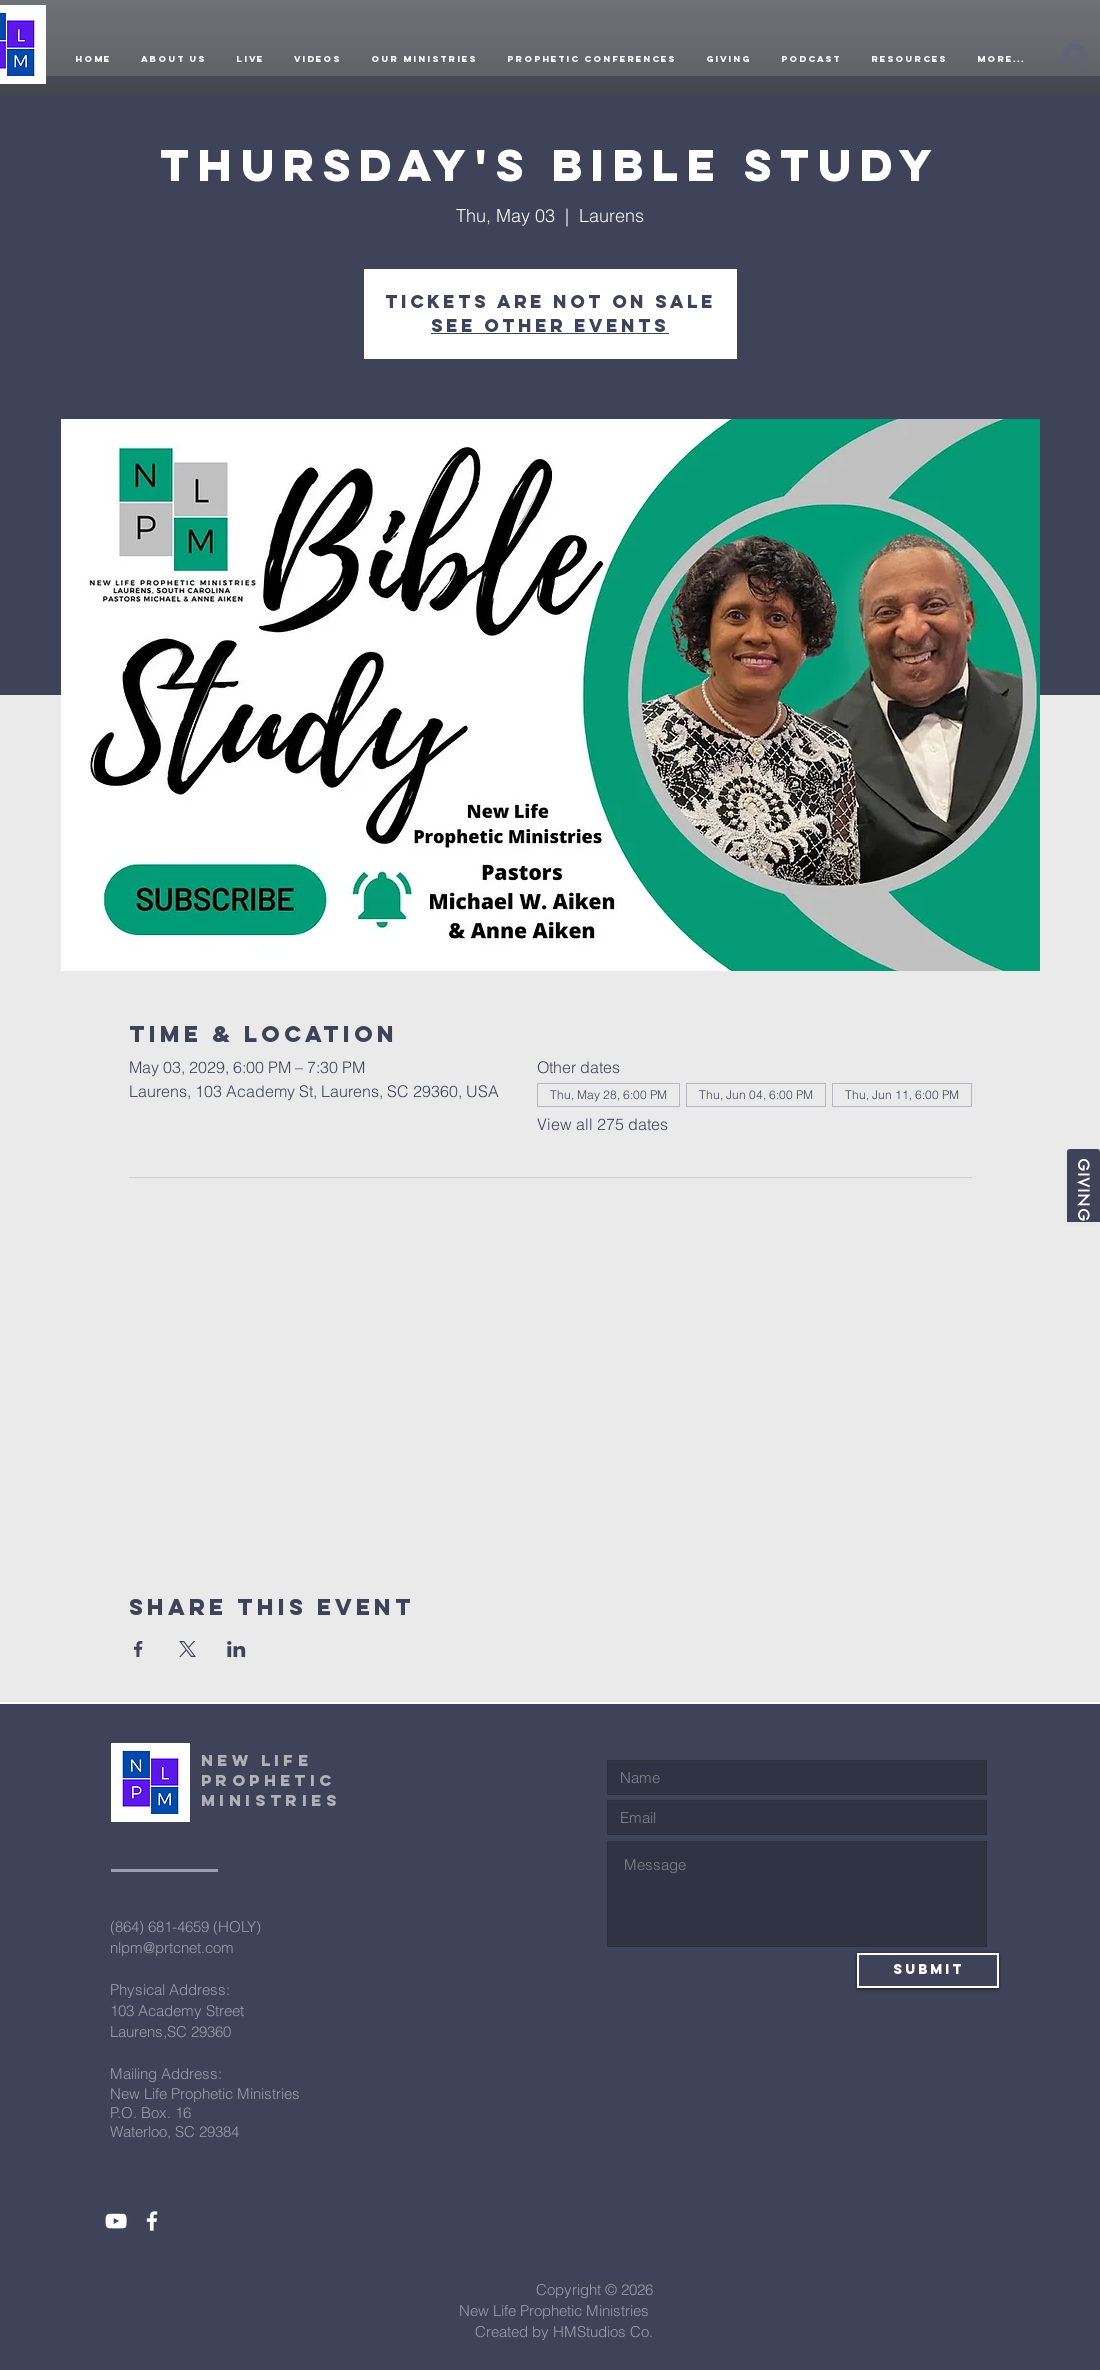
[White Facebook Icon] (152, 2221)
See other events (550, 325)
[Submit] (928, 1970)
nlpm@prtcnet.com (172, 1947)
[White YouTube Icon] (116, 2221)
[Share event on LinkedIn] (236, 1649)
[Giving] (1083, 1185)
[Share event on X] (187, 1649)
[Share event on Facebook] (138, 1649)
